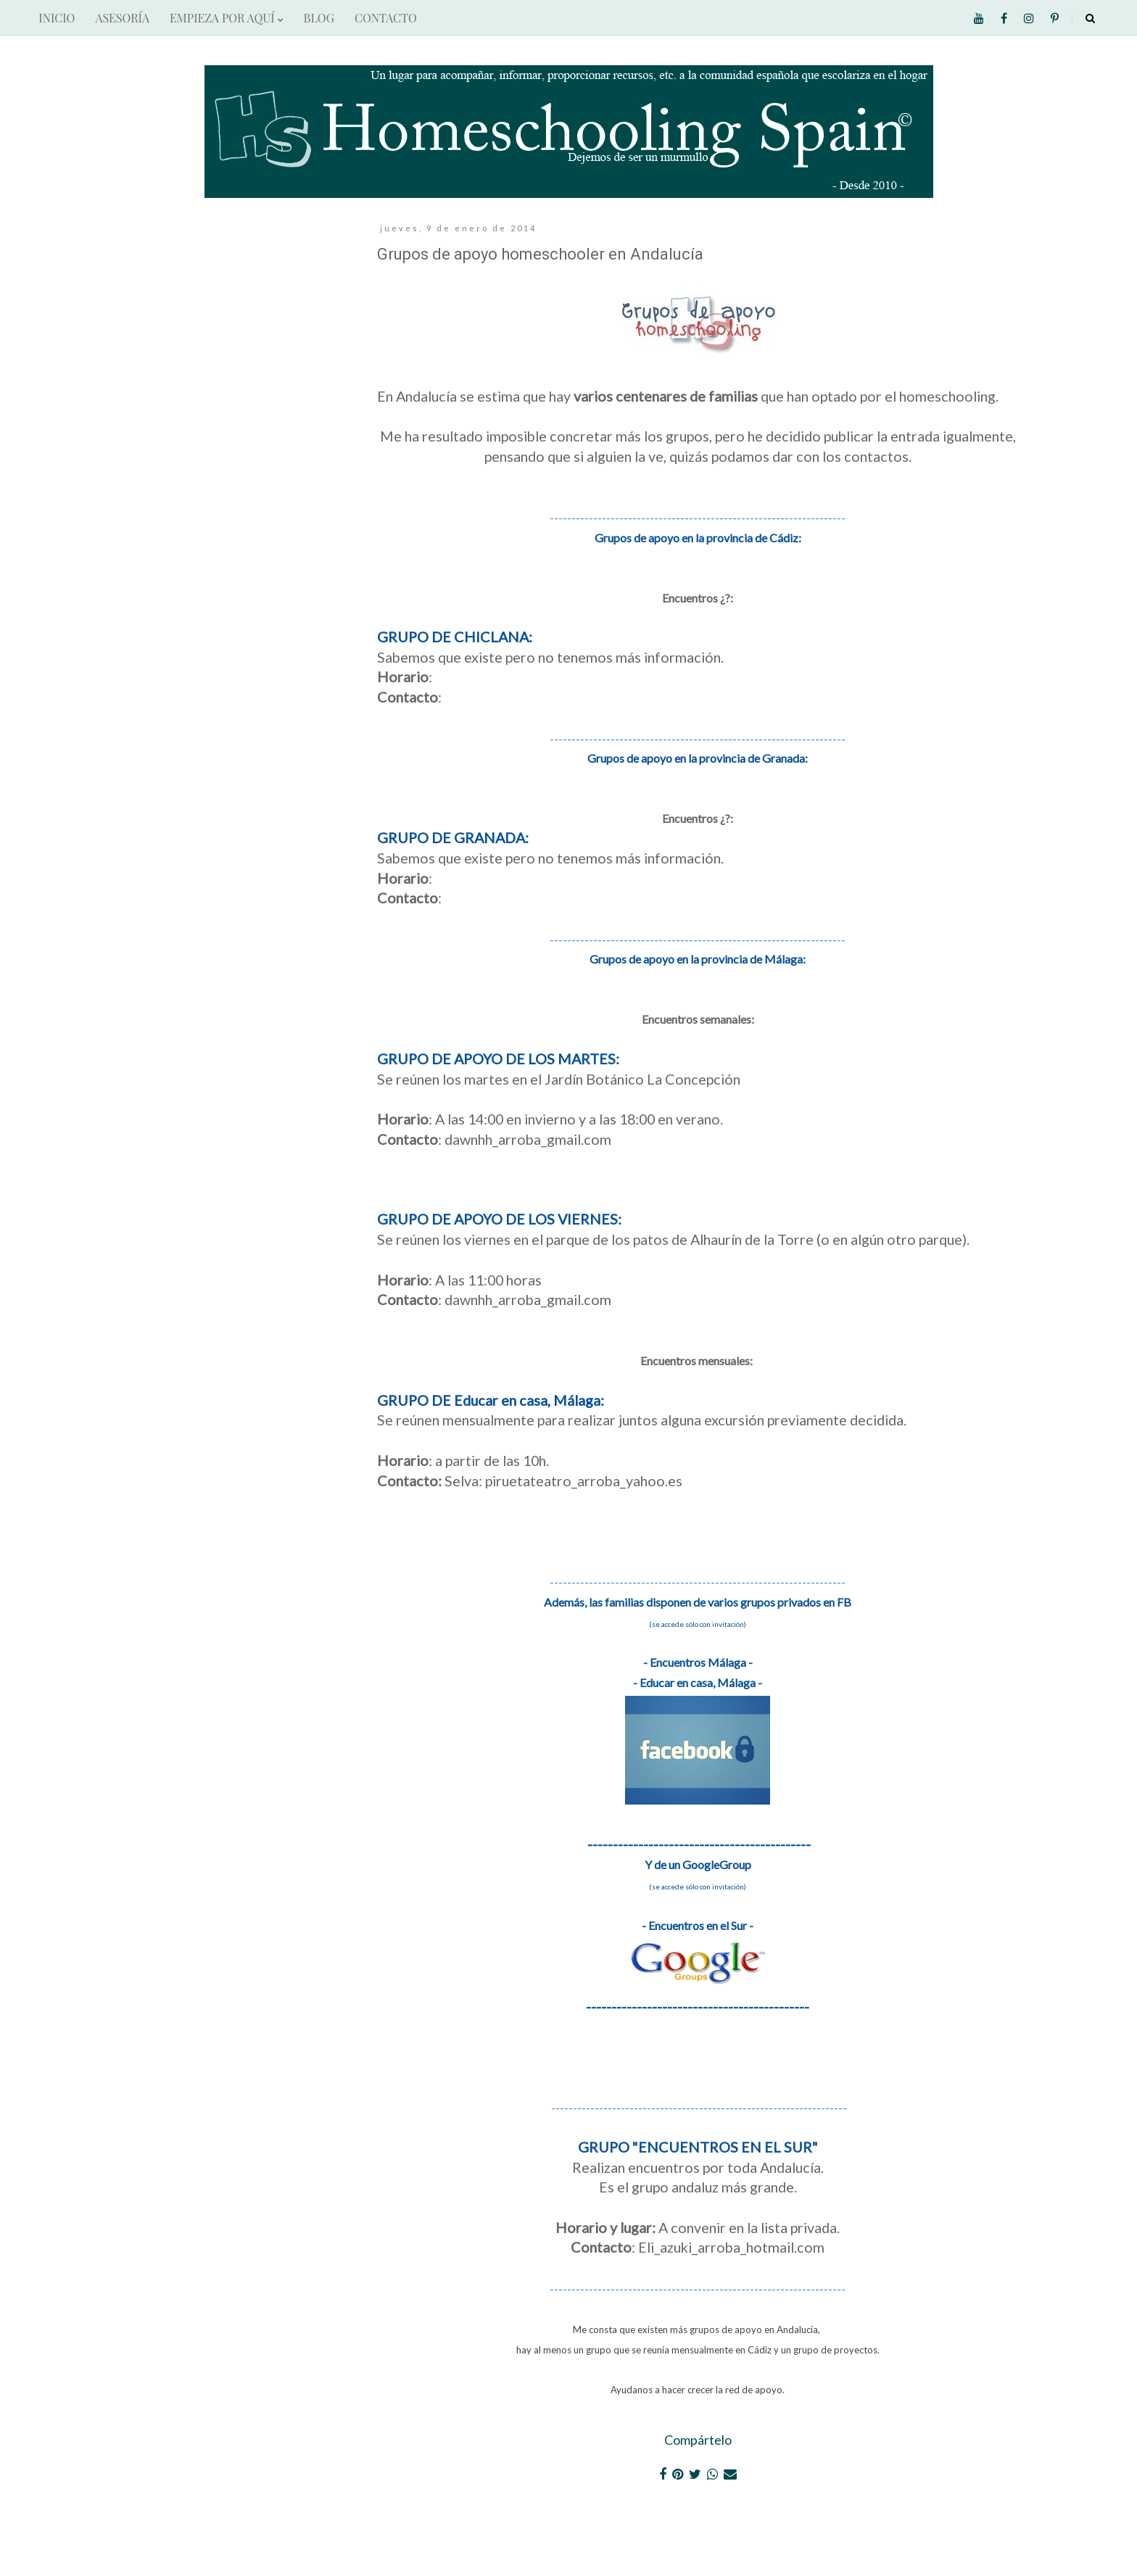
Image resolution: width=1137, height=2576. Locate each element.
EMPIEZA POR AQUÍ (226, 17)
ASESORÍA (122, 17)
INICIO (56, 17)
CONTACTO (386, 17)
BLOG (319, 17)
